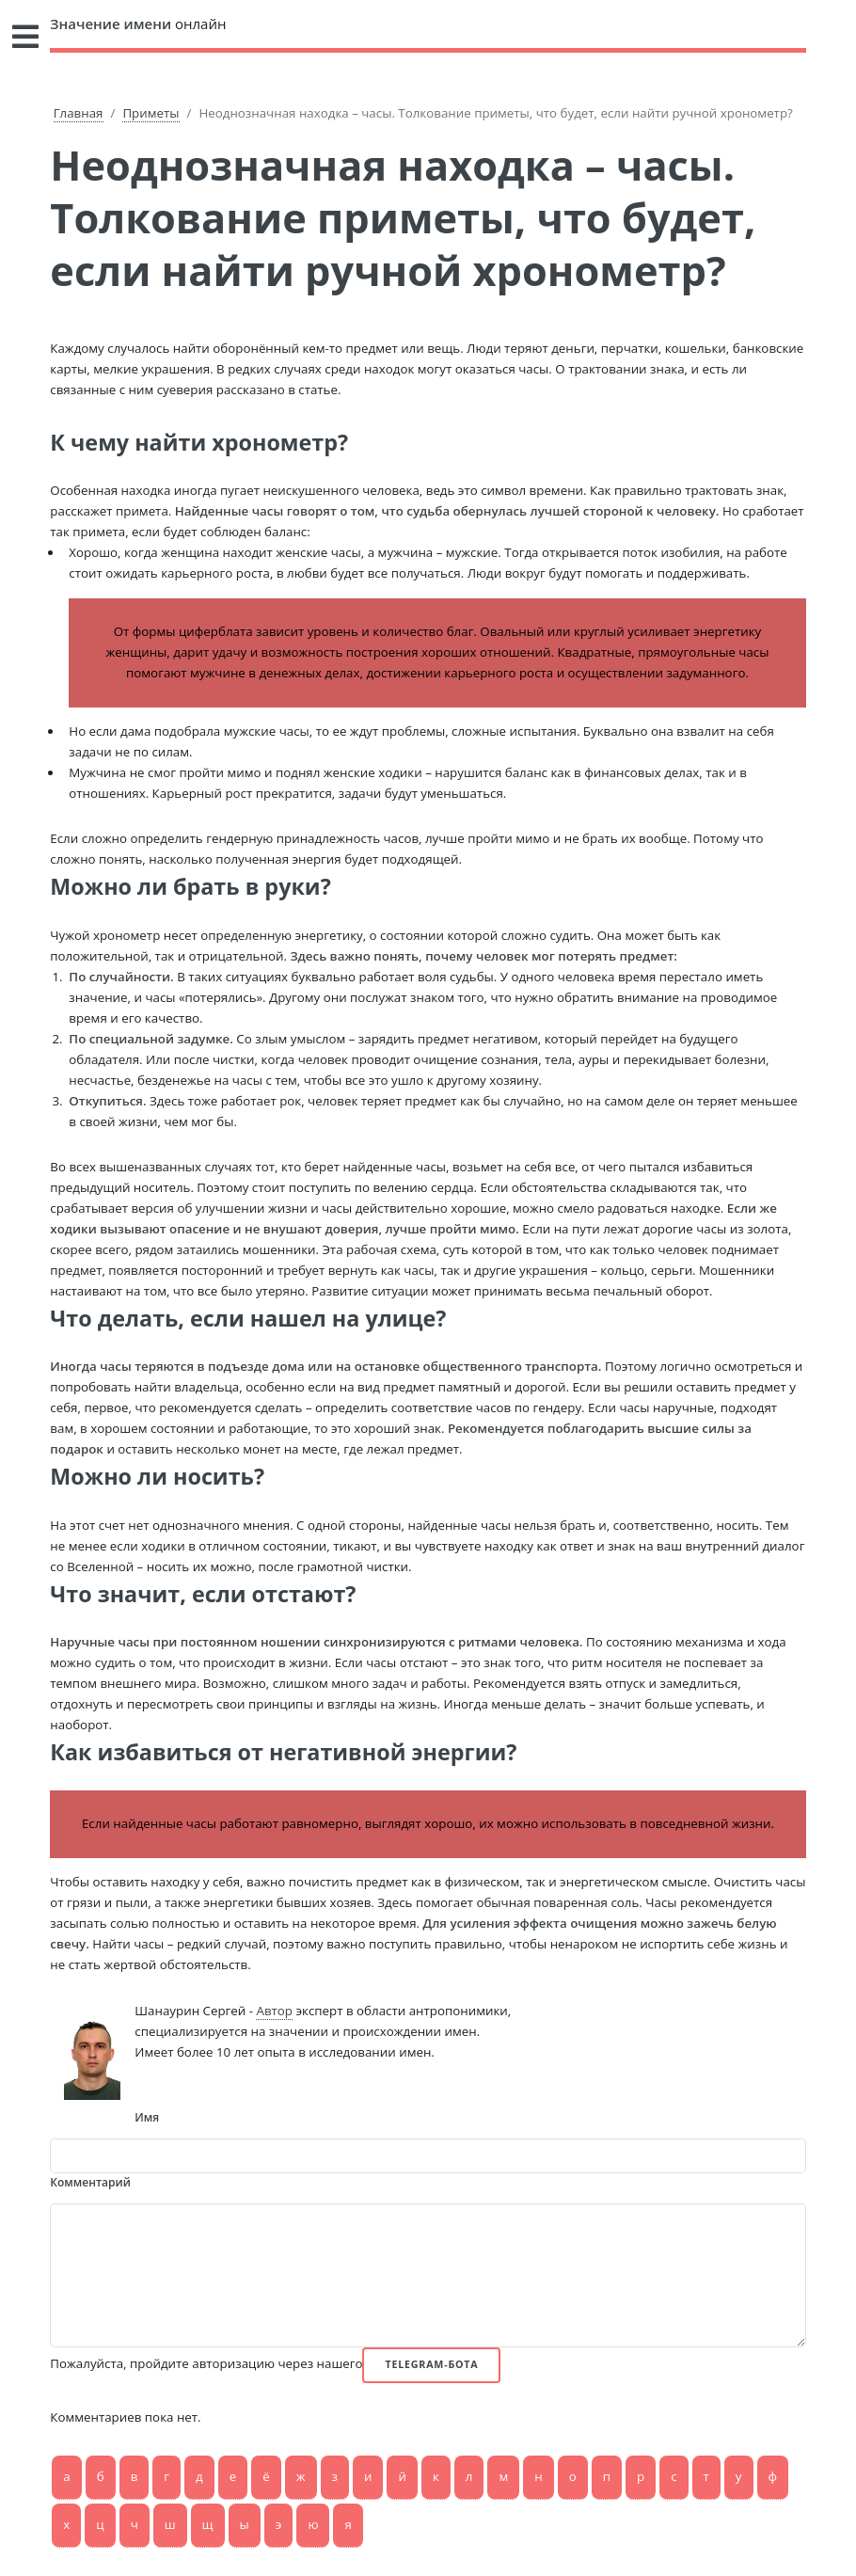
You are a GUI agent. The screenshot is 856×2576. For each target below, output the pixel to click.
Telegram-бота (431, 2364)
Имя (147, 2117)
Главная (78, 112)
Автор (274, 2010)
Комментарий (90, 2182)
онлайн (138, 23)
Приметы (150, 112)
